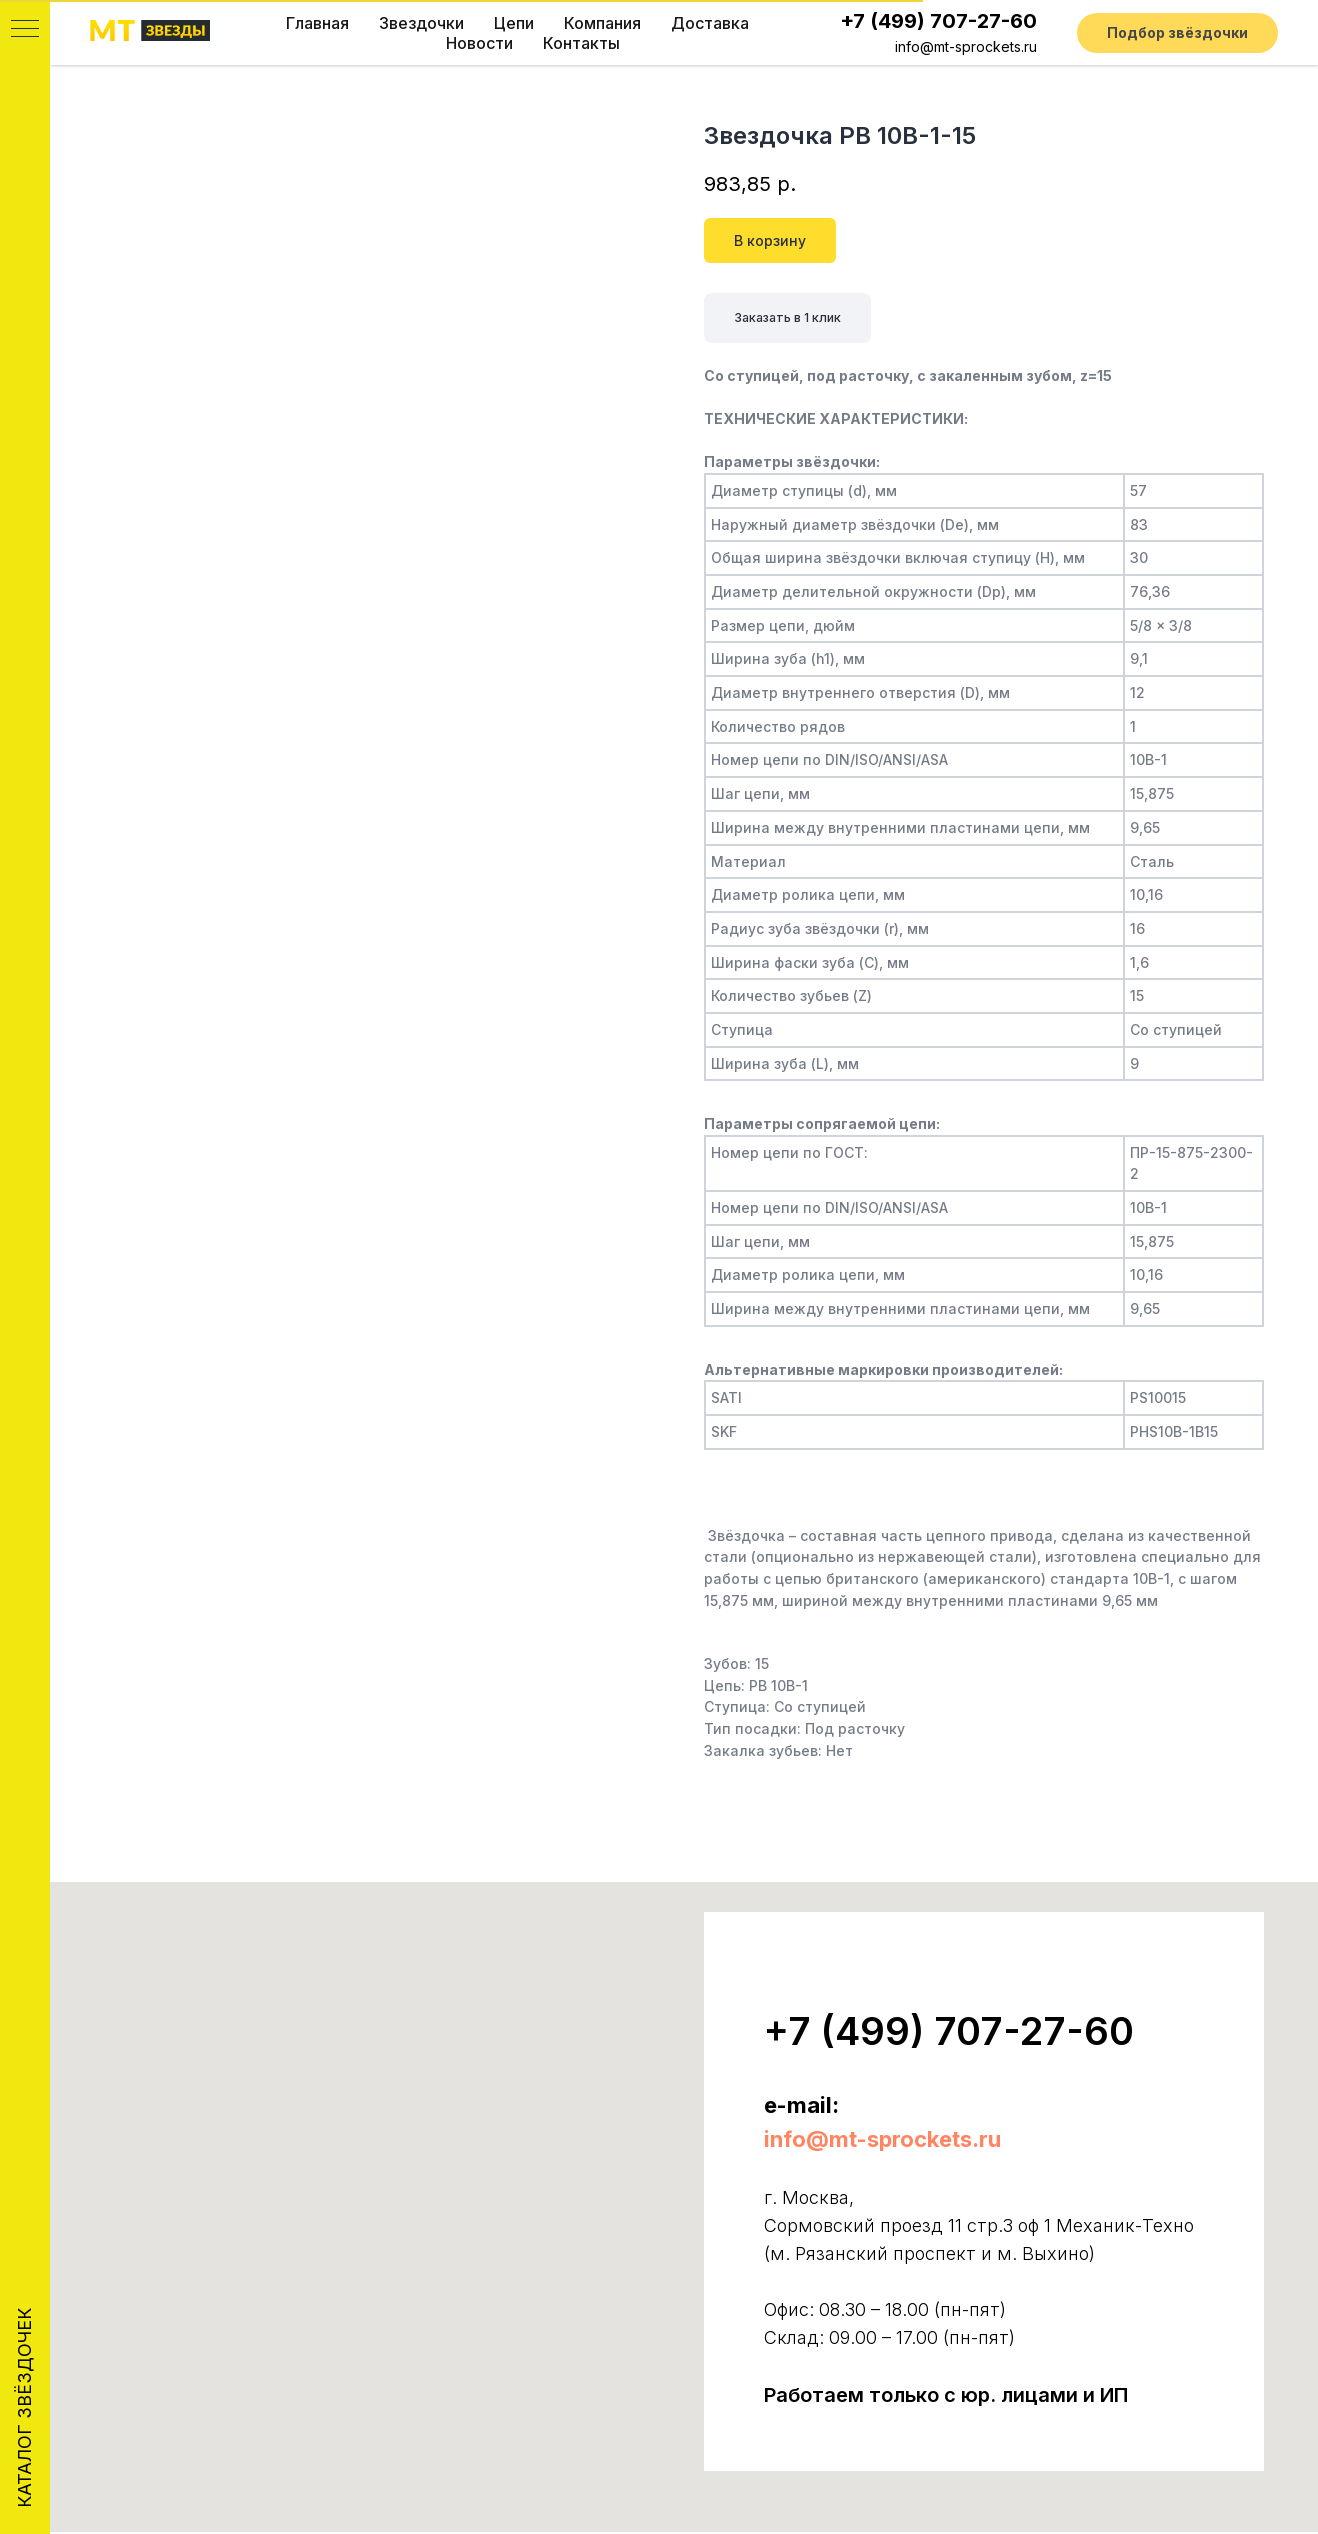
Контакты (581, 43)
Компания (602, 23)
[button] (1177, 33)
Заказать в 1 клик (797, 318)
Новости (479, 43)
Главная (317, 23)
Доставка (710, 23)
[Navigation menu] (25, 30)
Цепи (514, 23)
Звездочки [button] (421, 23)
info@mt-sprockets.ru (966, 46)
